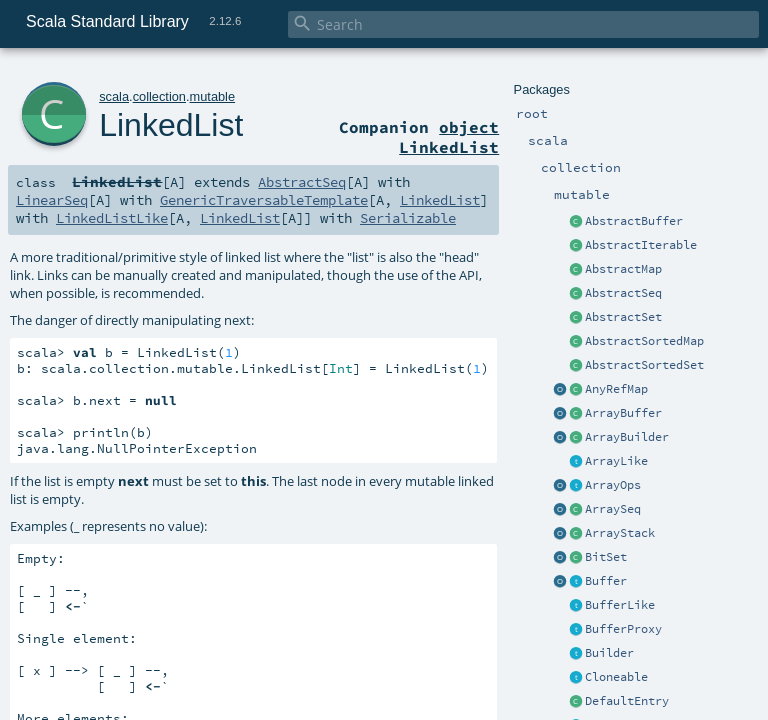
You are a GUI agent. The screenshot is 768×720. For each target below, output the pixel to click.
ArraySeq (613, 509)
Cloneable (616, 677)
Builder (609, 653)
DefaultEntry (627, 701)
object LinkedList (449, 137)
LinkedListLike (112, 218)
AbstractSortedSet (644, 365)
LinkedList (171, 125)
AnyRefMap (616, 389)
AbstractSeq (623, 293)
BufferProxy (623, 629)
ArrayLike (616, 461)
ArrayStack (620, 533)
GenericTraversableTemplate (264, 200)
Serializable (408, 218)
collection (159, 96)
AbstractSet (623, 317)
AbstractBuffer (634, 221)
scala (114, 96)
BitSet (606, 557)
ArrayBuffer (623, 413)
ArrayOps (613, 485)
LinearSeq (52, 200)
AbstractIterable (641, 245)
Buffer (606, 581)
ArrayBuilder (627, 437)
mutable (213, 96)
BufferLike (620, 605)
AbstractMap (623, 269)
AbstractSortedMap (644, 341)
